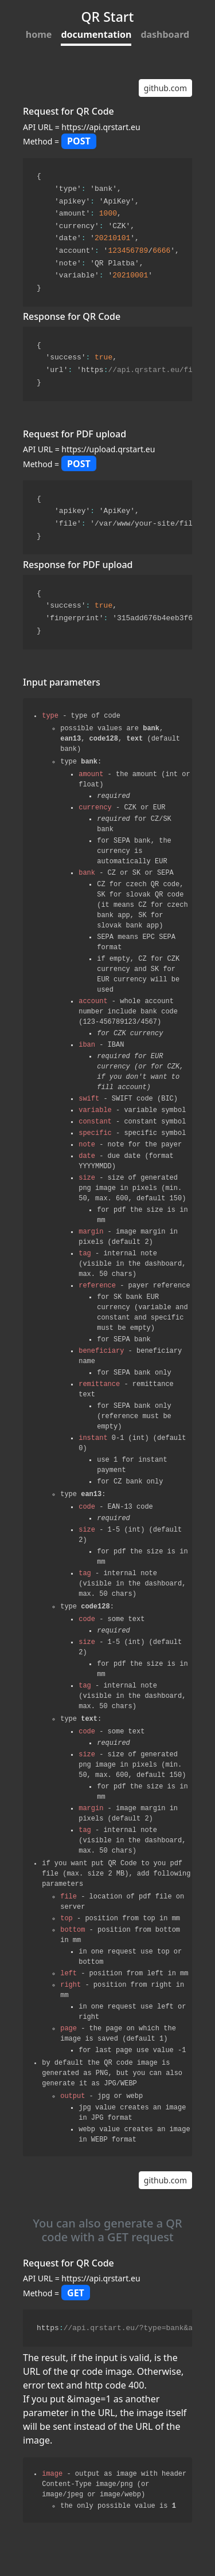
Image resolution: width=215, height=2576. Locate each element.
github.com (165, 82)
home (39, 34)
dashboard (164, 34)
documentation (96, 34)
